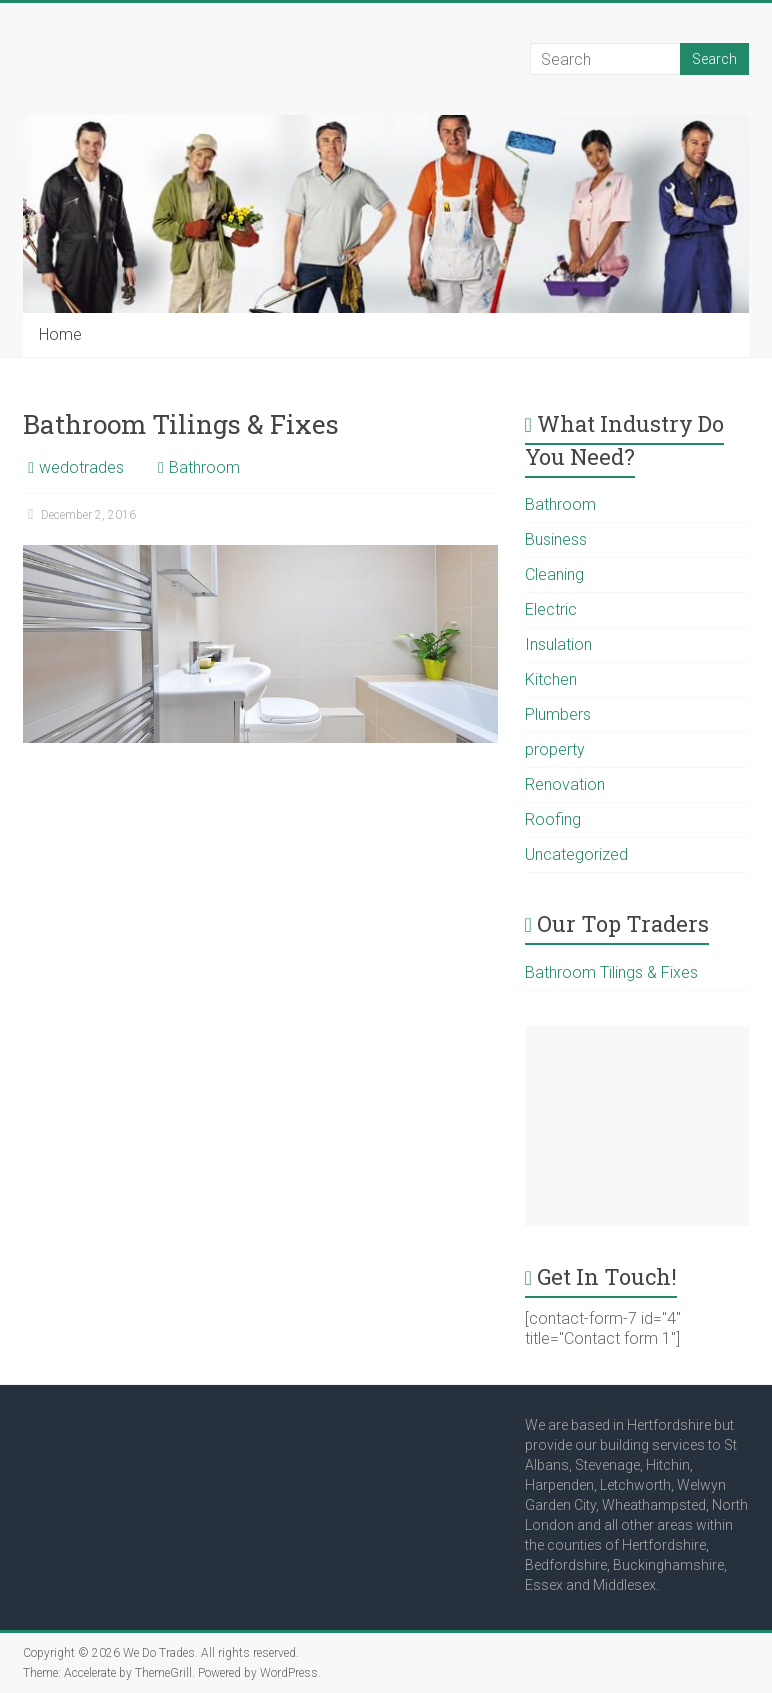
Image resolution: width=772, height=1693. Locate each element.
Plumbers (558, 714)
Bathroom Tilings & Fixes (181, 424)
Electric (551, 609)
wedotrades (81, 467)
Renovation (565, 784)
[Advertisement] (637, 1126)
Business (556, 539)
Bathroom (204, 467)
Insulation (558, 644)
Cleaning (554, 574)
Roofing (553, 819)
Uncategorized (576, 854)
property (555, 749)
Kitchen (551, 679)
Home (60, 334)
